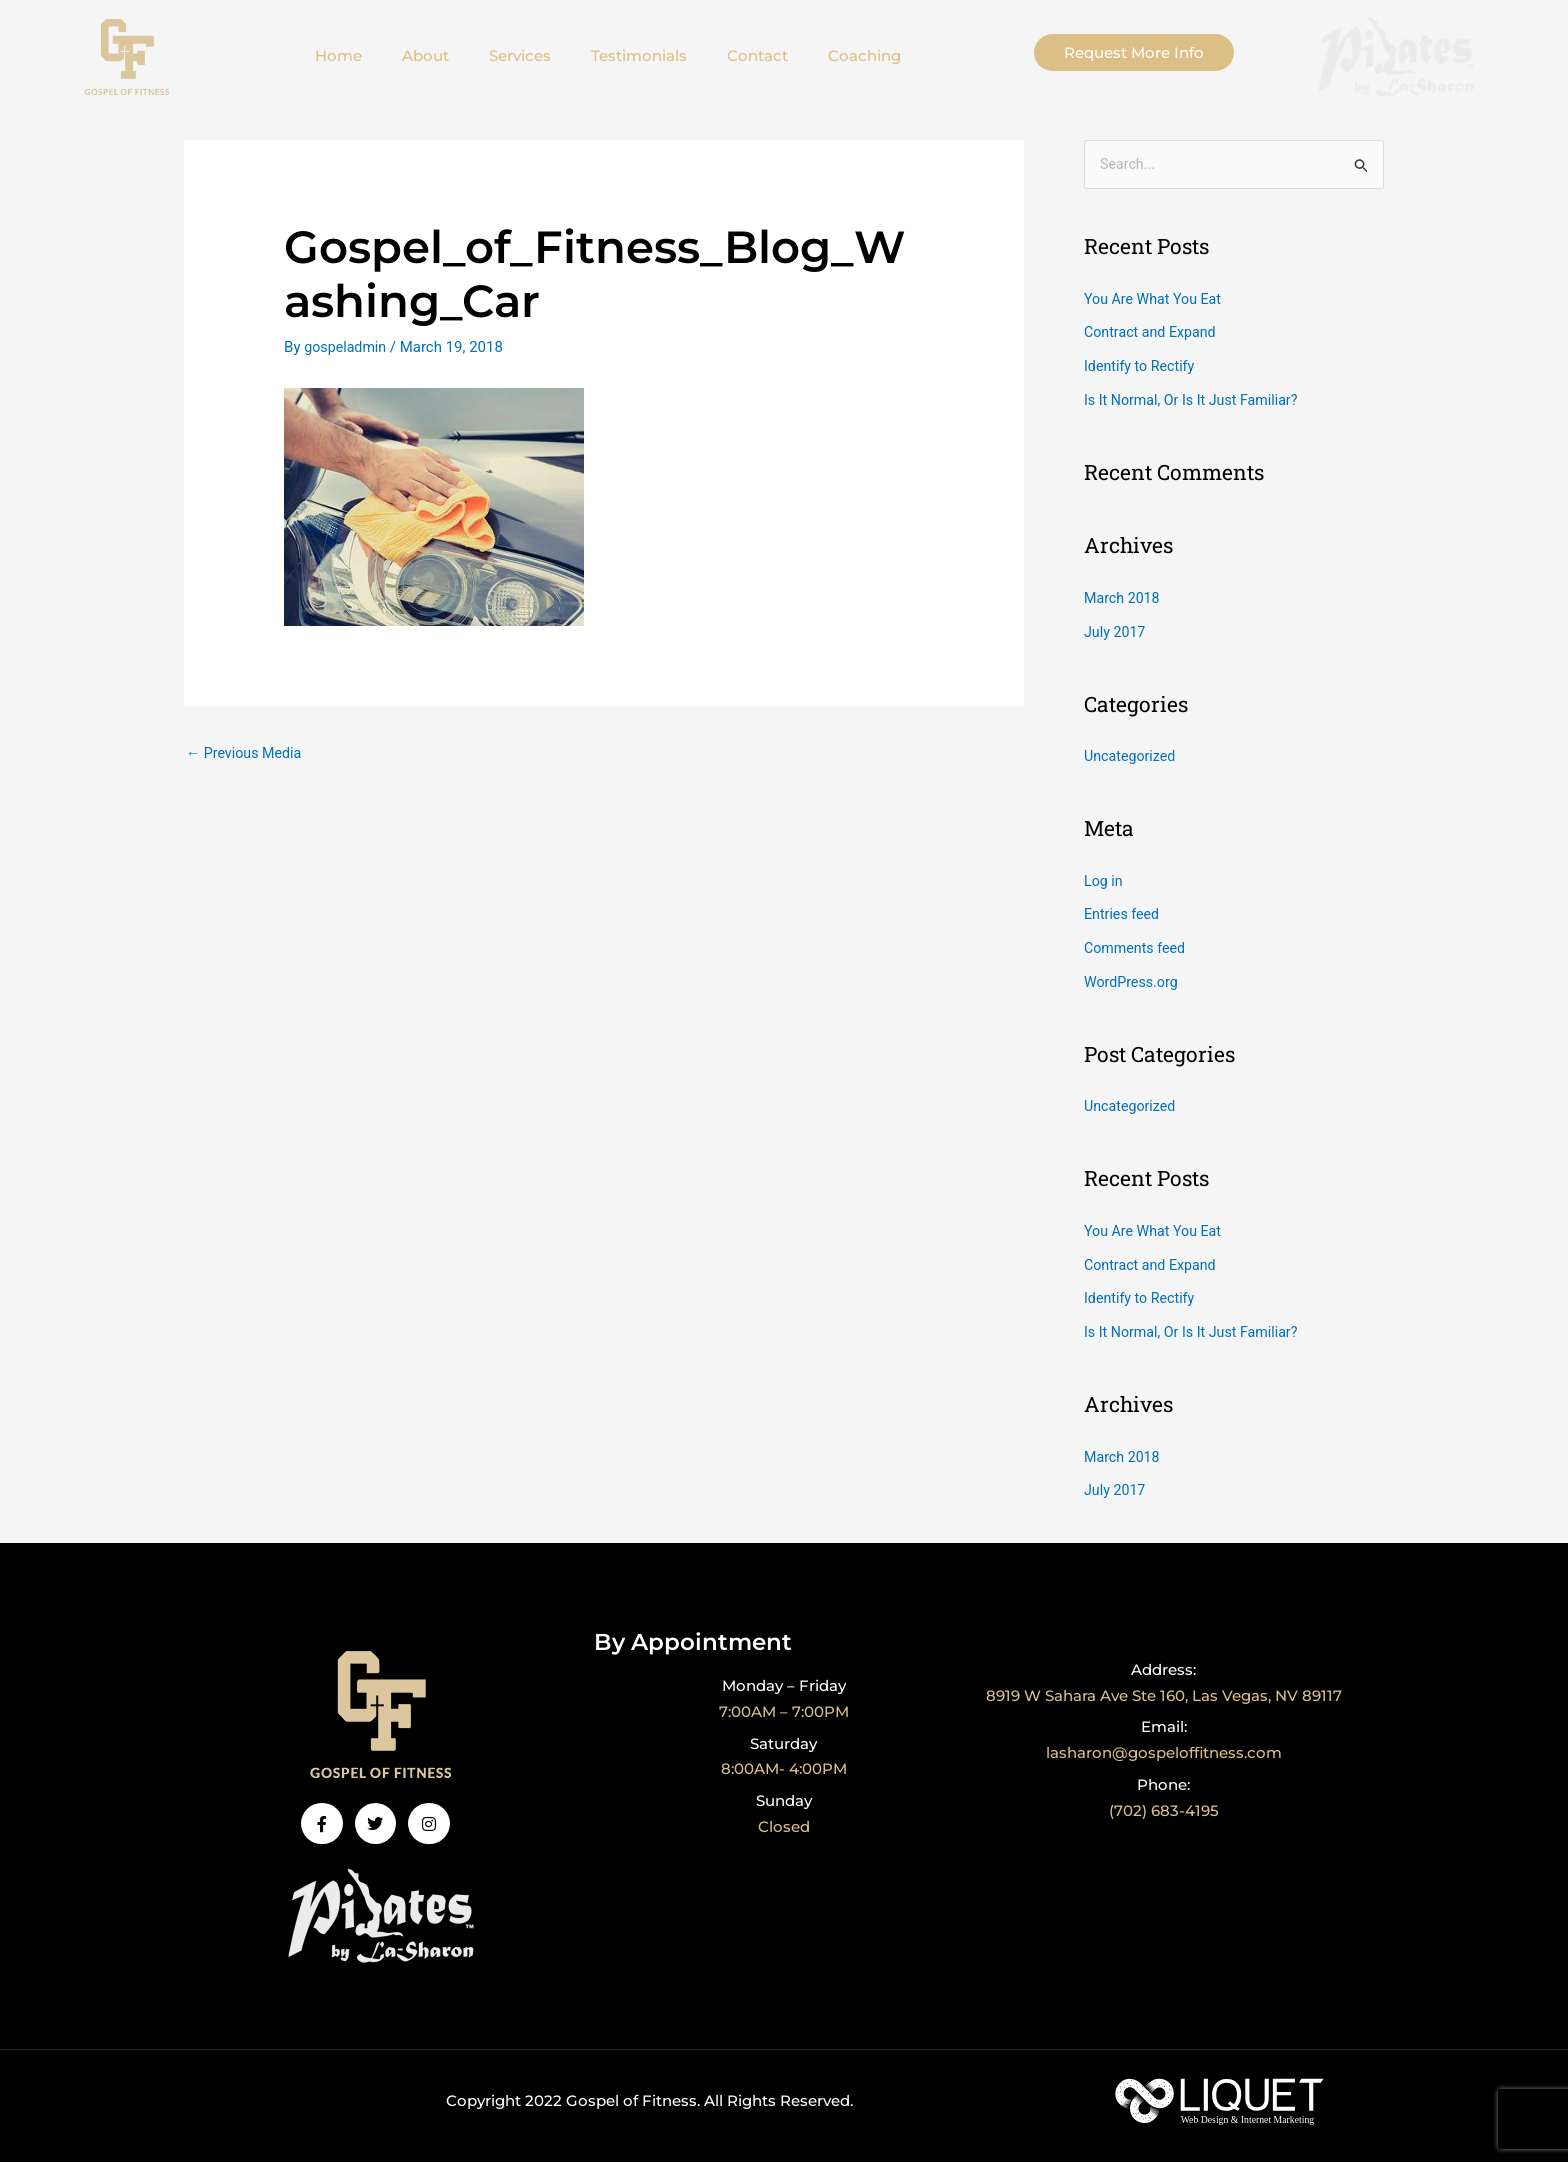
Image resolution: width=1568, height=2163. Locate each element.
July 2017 (1116, 633)
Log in (1104, 882)
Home (338, 55)
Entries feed (1123, 916)
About (425, 55)
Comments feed (1137, 949)
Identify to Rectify (1142, 367)
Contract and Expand (1153, 334)
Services (520, 55)
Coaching (864, 55)
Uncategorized (1132, 757)
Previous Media (247, 753)
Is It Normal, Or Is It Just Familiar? (1196, 401)
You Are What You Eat (1156, 300)
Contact (757, 55)
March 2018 (1124, 599)
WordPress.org (1133, 983)
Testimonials (639, 55)
